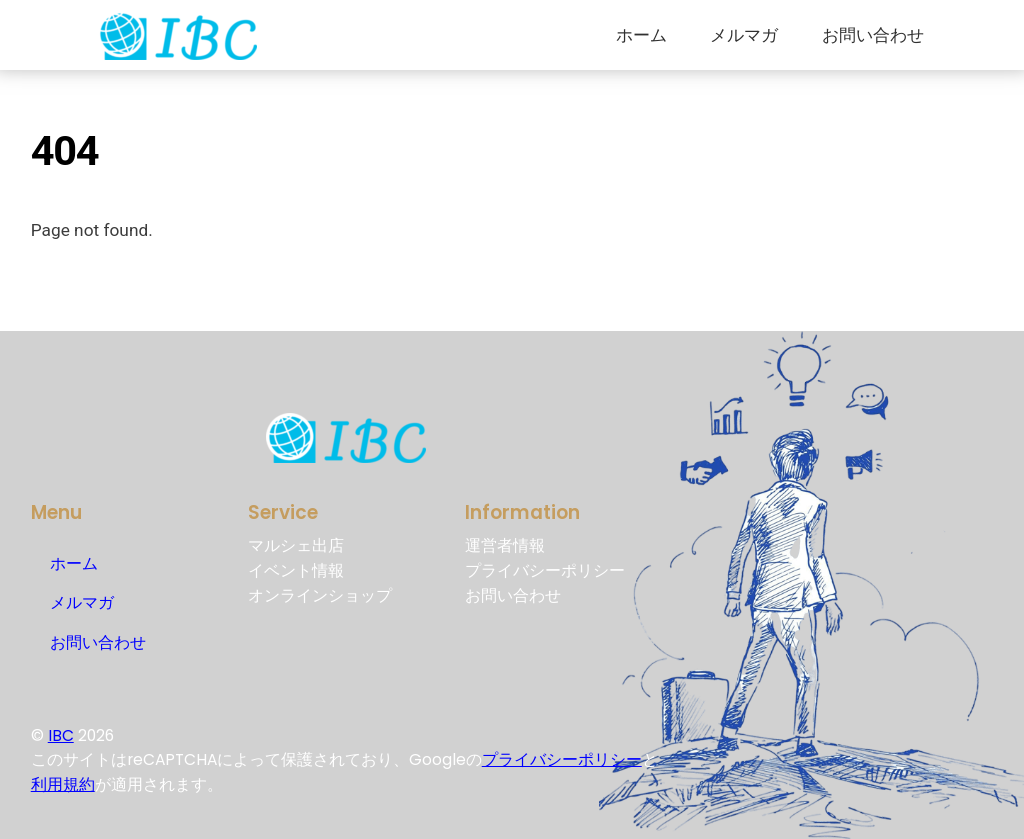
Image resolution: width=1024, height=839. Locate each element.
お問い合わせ (873, 35)
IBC (61, 735)
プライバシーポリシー (562, 759)
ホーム (641, 35)
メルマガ (744, 35)
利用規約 (63, 784)
